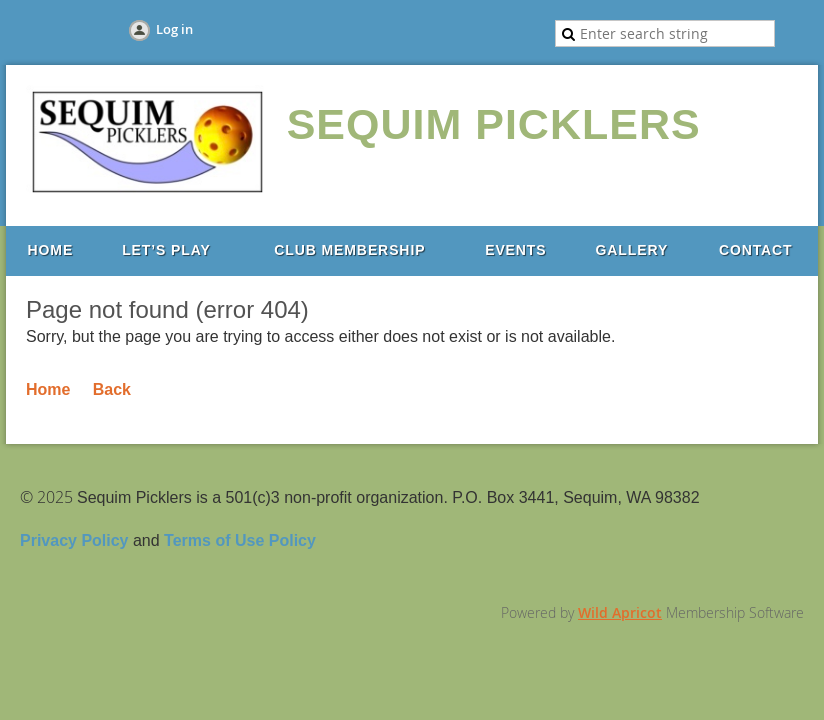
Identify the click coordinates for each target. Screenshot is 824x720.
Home (48, 389)
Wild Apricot (620, 612)
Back (112, 389)
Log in (174, 29)
